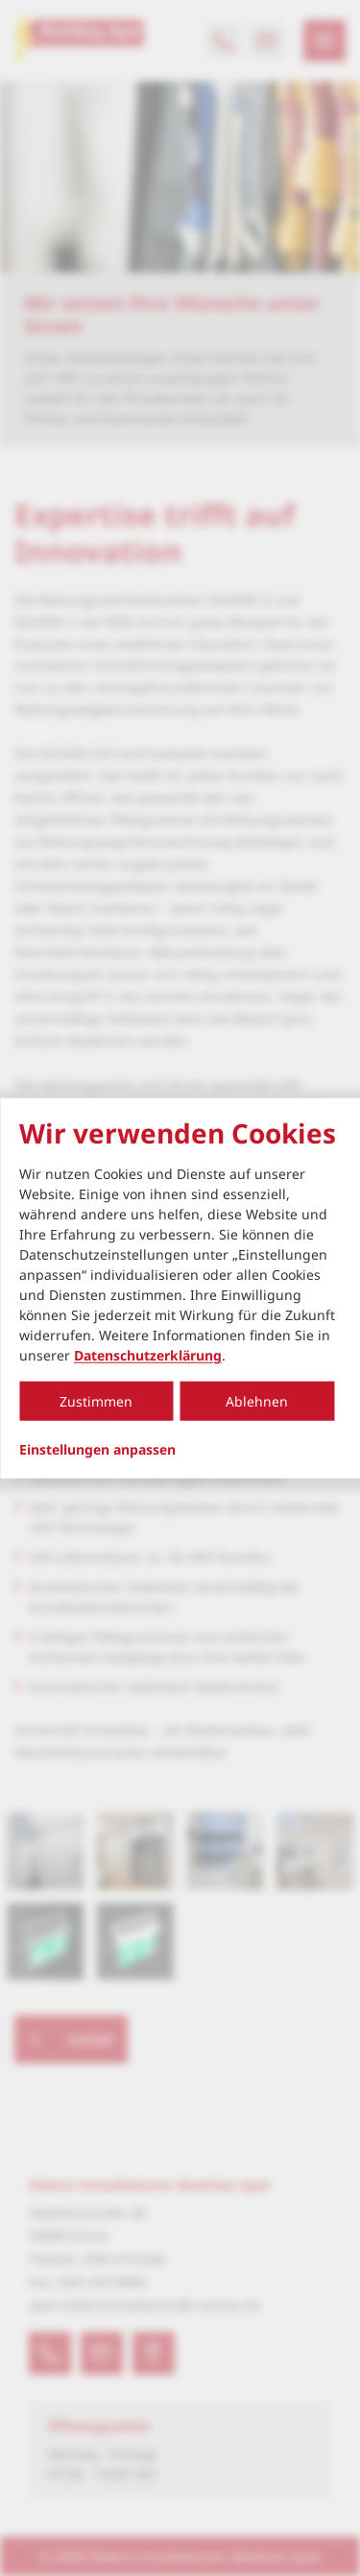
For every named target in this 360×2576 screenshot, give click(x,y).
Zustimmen (96, 1401)
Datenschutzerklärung (148, 1355)
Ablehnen (257, 1401)
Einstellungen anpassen (97, 1449)
